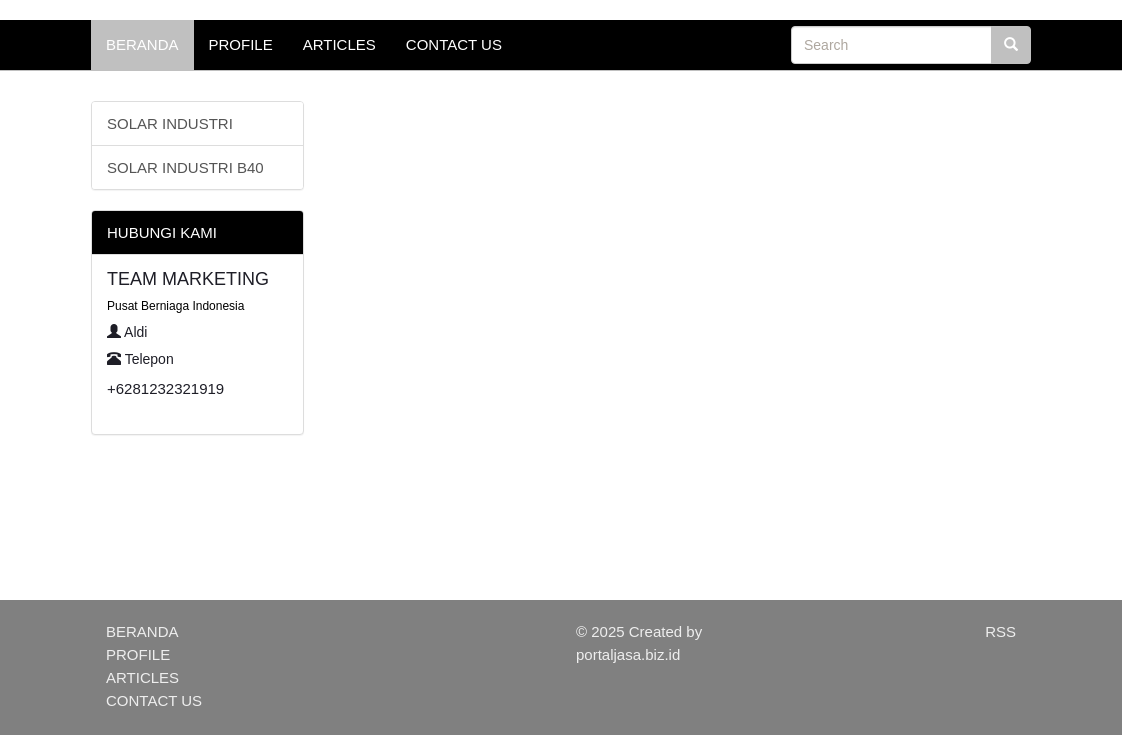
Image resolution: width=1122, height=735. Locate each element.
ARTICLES (339, 44)
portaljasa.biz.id (628, 654)
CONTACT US (454, 44)
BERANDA (142, 44)
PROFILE (241, 44)
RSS (1000, 631)
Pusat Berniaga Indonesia (175, 306)
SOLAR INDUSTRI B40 (185, 167)
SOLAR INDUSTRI (170, 123)
